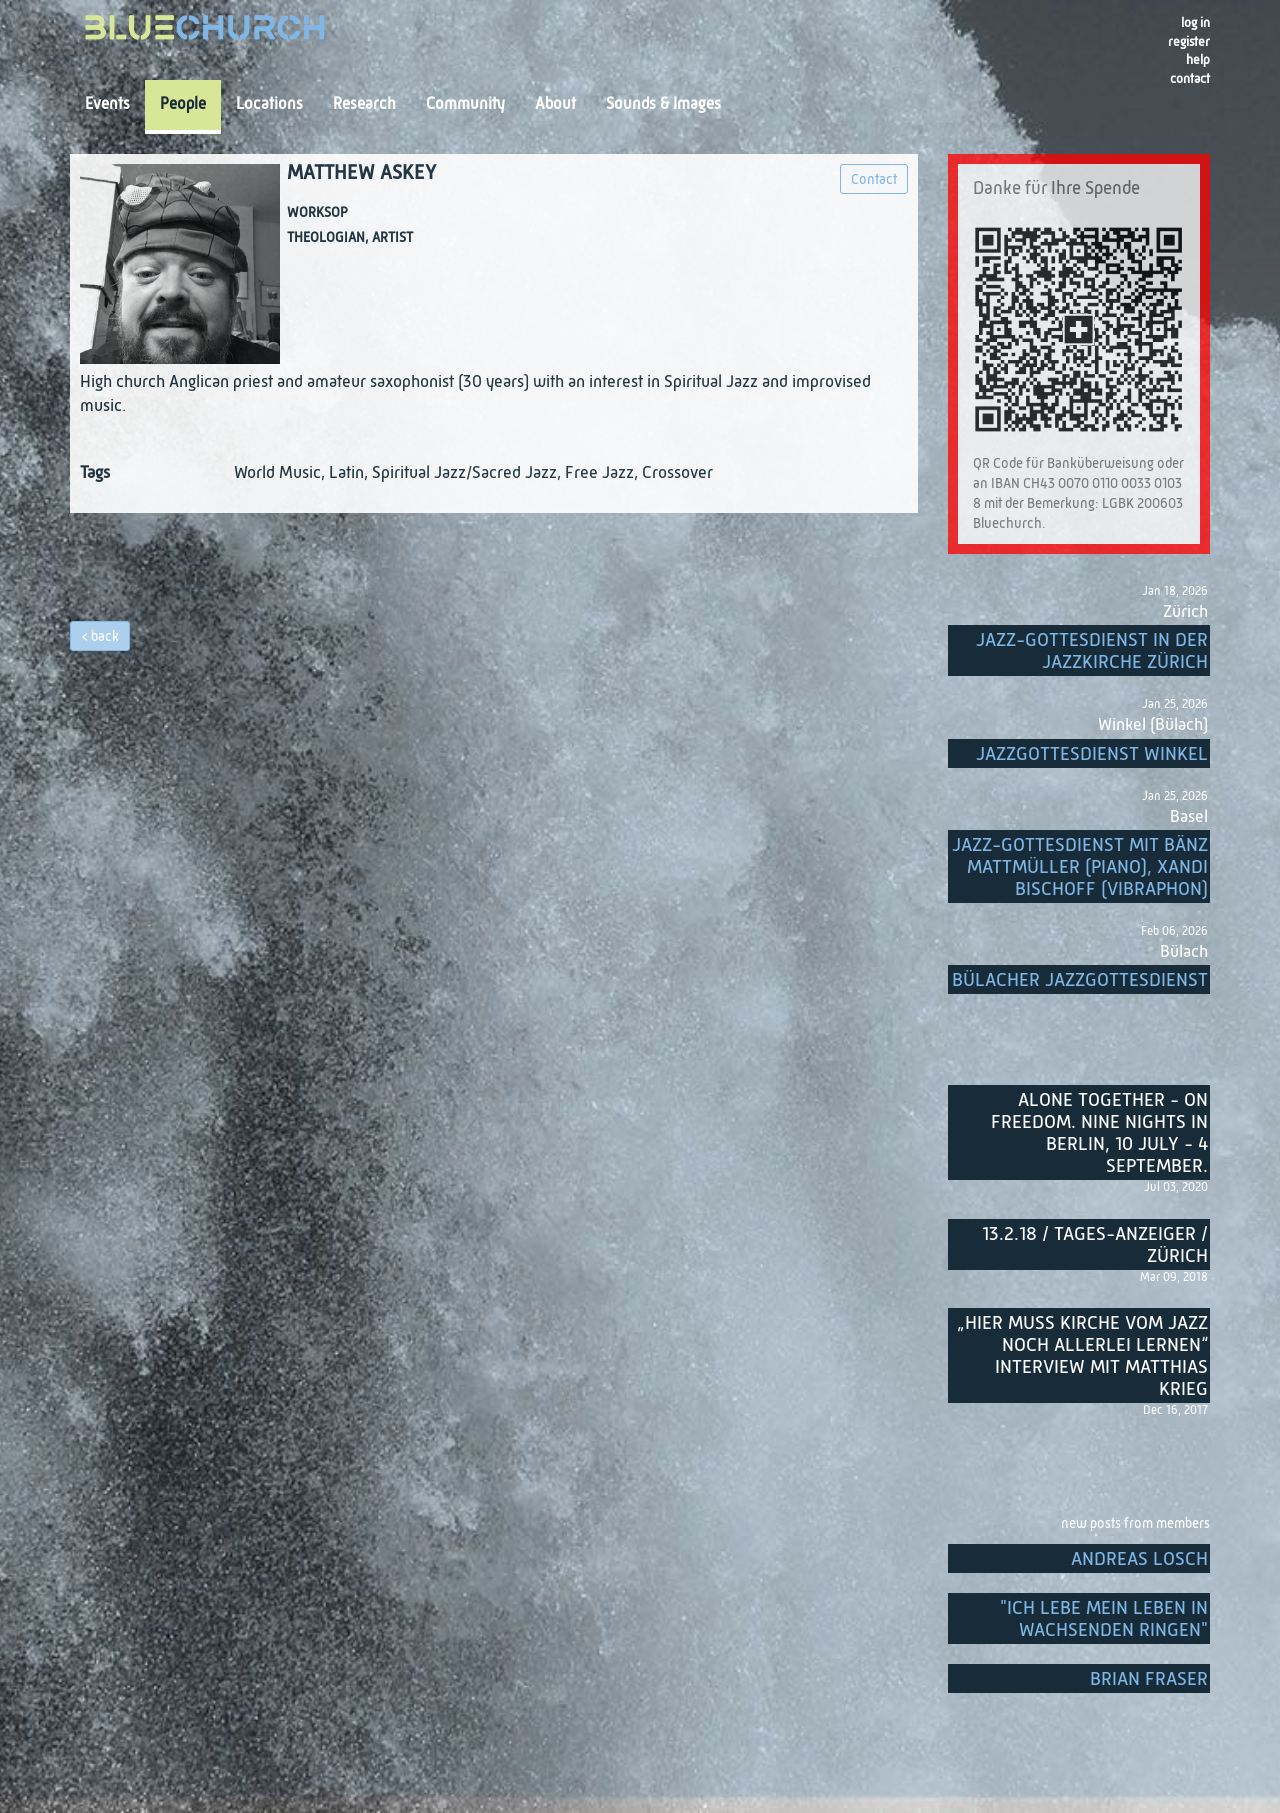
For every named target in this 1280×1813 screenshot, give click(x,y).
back (105, 637)
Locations (269, 105)
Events (107, 105)
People (183, 105)
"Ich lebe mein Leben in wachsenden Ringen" (1104, 1619)
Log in (1195, 23)
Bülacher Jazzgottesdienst (1080, 980)
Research (364, 105)
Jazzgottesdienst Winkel (1092, 754)
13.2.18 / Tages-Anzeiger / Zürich (1095, 1245)
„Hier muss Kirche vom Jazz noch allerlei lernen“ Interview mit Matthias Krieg (1082, 1356)
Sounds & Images (663, 105)
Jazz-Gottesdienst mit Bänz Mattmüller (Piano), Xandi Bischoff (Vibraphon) (1080, 867)
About (555, 105)
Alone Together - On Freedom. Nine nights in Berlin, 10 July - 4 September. (1099, 1133)
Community (465, 105)
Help (1198, 60)
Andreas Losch (1139, 1559)
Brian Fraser (1149, 1679)
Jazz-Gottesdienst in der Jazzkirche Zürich (1092, 651)
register (1189, 42)
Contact (1190, 79)
